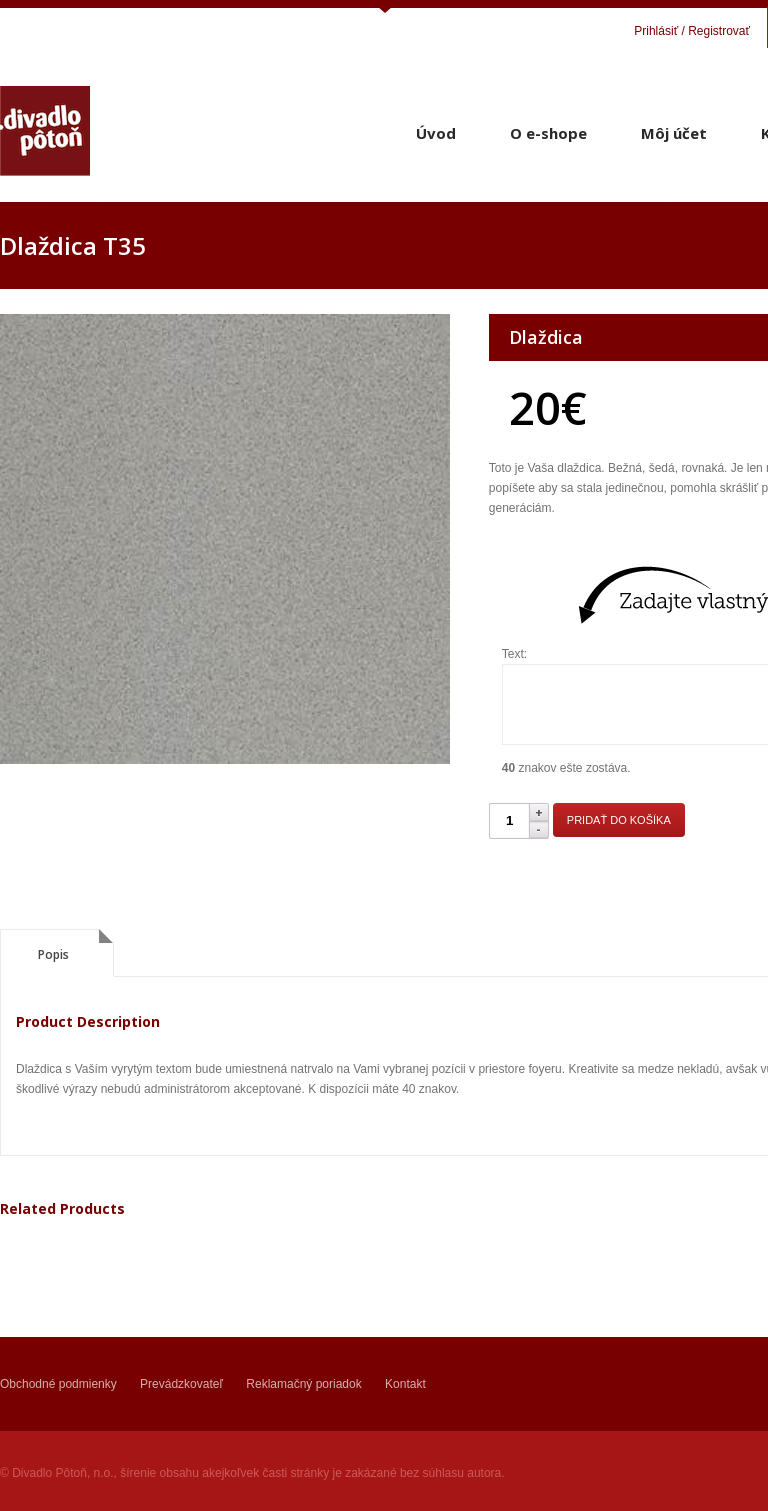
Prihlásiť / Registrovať (692, 31)
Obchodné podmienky (58, 1384)
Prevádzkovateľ (181, 1384)
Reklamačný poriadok (303, 1384)
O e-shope (548, 133)
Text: (514, 654)
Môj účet (674, 133)
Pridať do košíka (619, 820)
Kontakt (405, 1384)
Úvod (436, 133)
